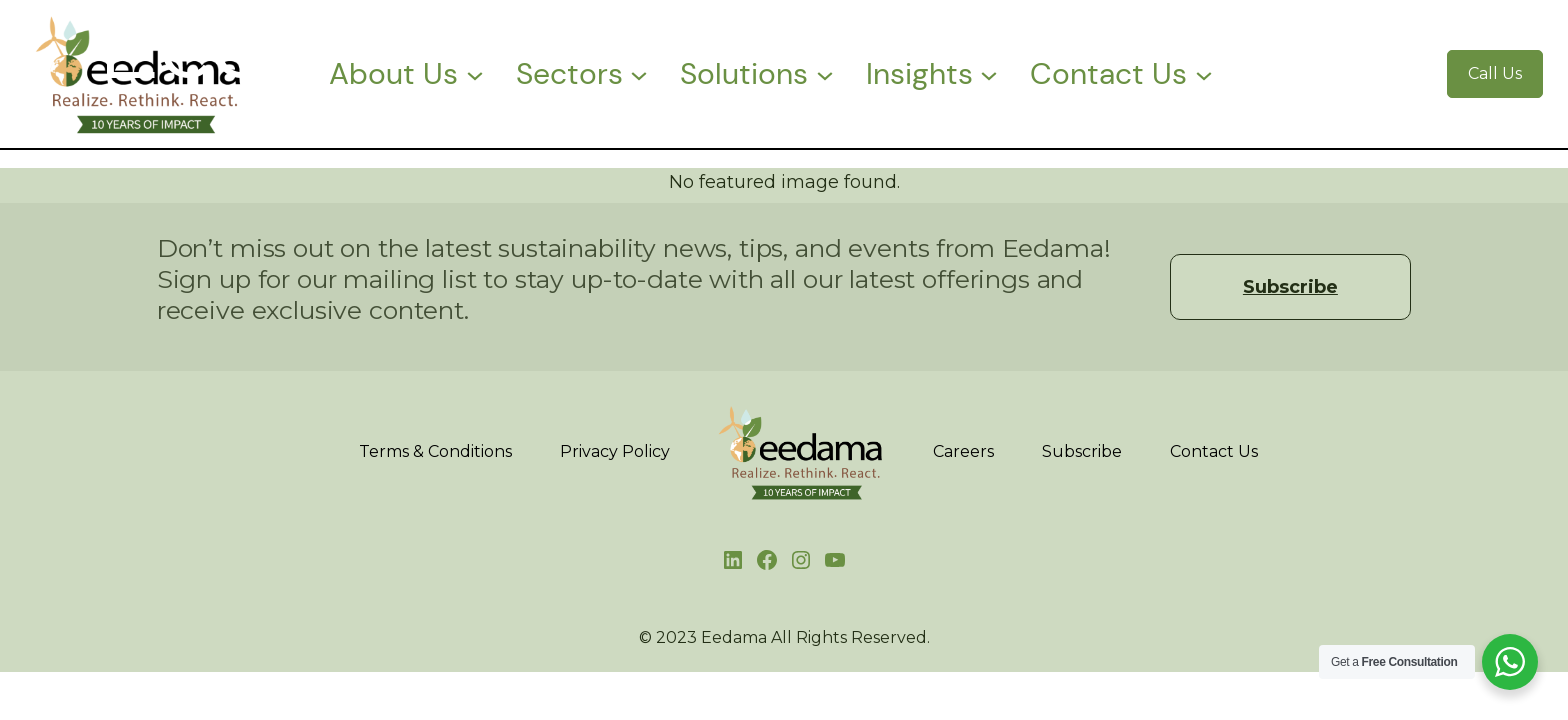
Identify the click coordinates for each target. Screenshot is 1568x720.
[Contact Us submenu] (1204, 74)
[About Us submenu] (475, 74)
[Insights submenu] (989, 74)
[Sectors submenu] (639, 74)
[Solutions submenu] (825, 74)
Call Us (1495, 73)
